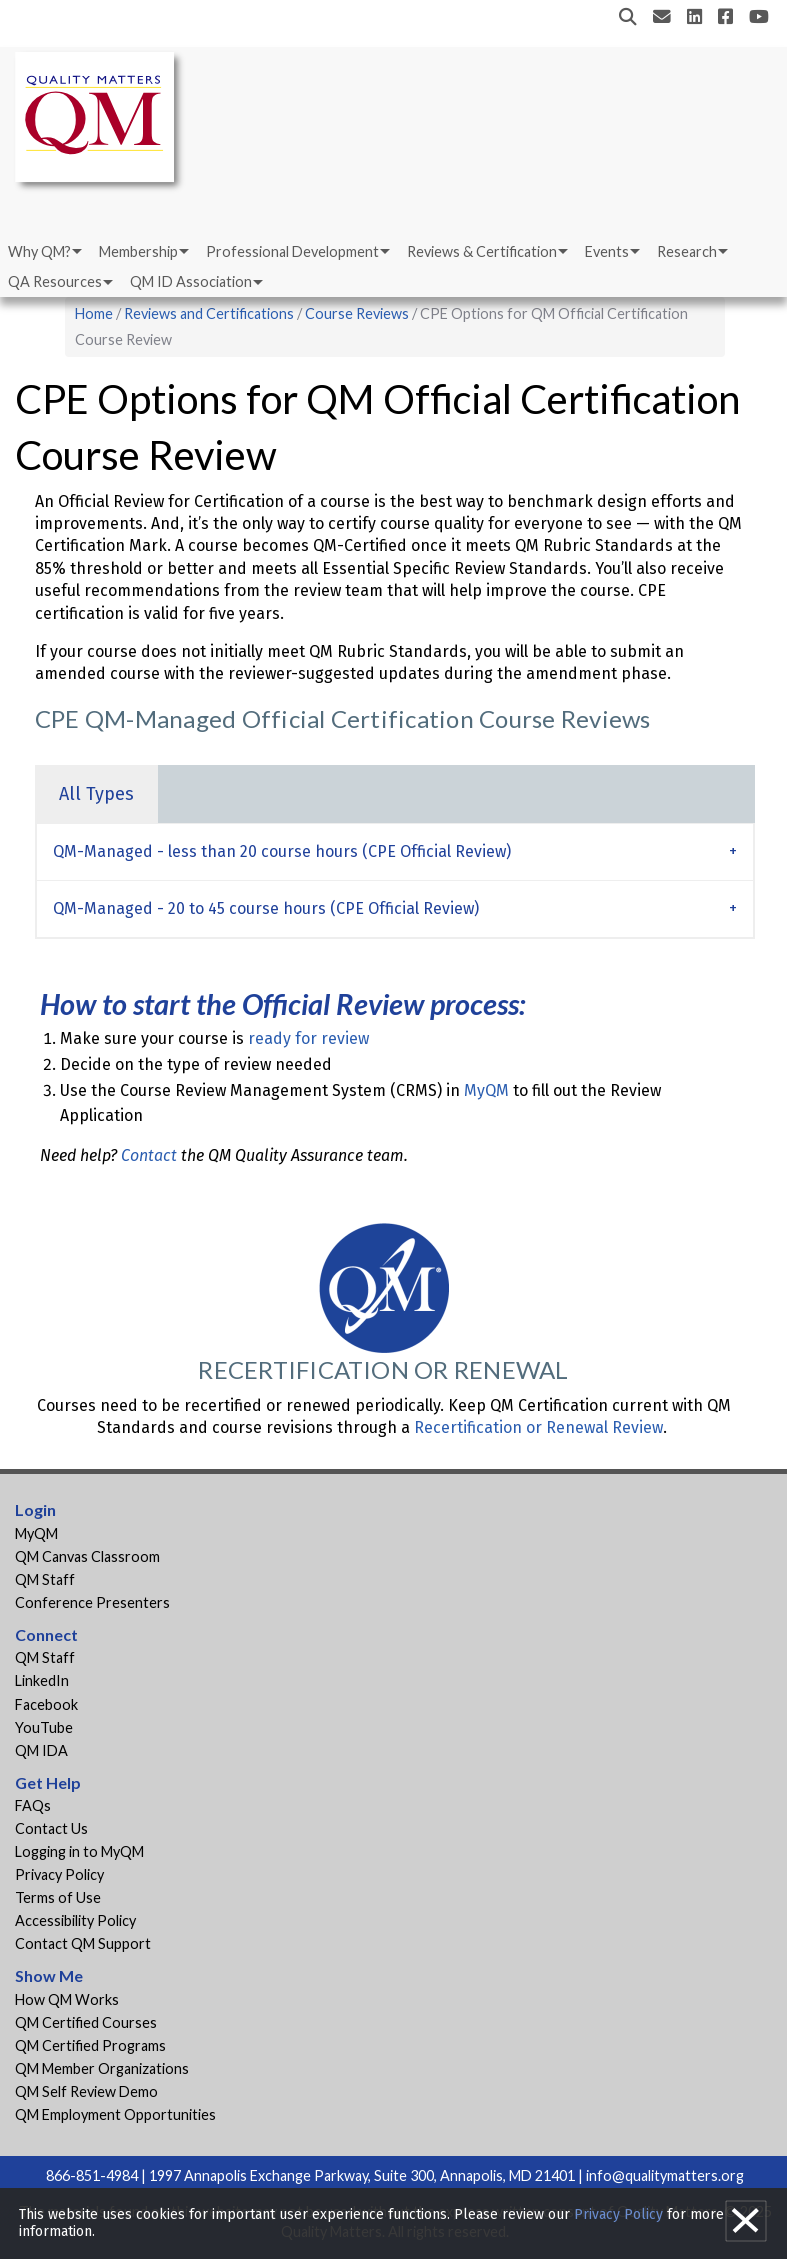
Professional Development (292, 251)
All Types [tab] (96, 794)
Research (687, 251)
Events (607, 251)
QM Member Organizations (102, 2068)
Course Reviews (357, 313)
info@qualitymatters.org (665, 2175)
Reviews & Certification (482, 251)
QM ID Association (191, 281)
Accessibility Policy (75, 1920)
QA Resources (55, 281)
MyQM (486, 1090)
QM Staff (45, 1579)
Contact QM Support (83, 1943)
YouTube (44, 1727)
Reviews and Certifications (209, 313)
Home (94, 313)
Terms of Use (58, 1897)
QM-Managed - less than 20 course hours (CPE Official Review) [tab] (282, 851)
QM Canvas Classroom (87, 1556)
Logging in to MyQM (79, 1851)
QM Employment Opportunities (115, 2114)
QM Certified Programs (90, 2045)
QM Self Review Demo (86, 2091)
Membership (138, 251)
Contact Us (51, 1828)
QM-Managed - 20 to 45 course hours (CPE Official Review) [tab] (266, 908)
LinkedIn (42, 1680)
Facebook (46, 1704)
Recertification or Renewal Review (538, 1427)
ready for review (308, 1038)
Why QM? (39, 251)
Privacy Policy (59, 1874)
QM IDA (41, 1750)
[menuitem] (43, 252)
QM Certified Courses (86, 2022)
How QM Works (67, 1999)
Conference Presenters (92, 1602)
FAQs (33, 1805)
